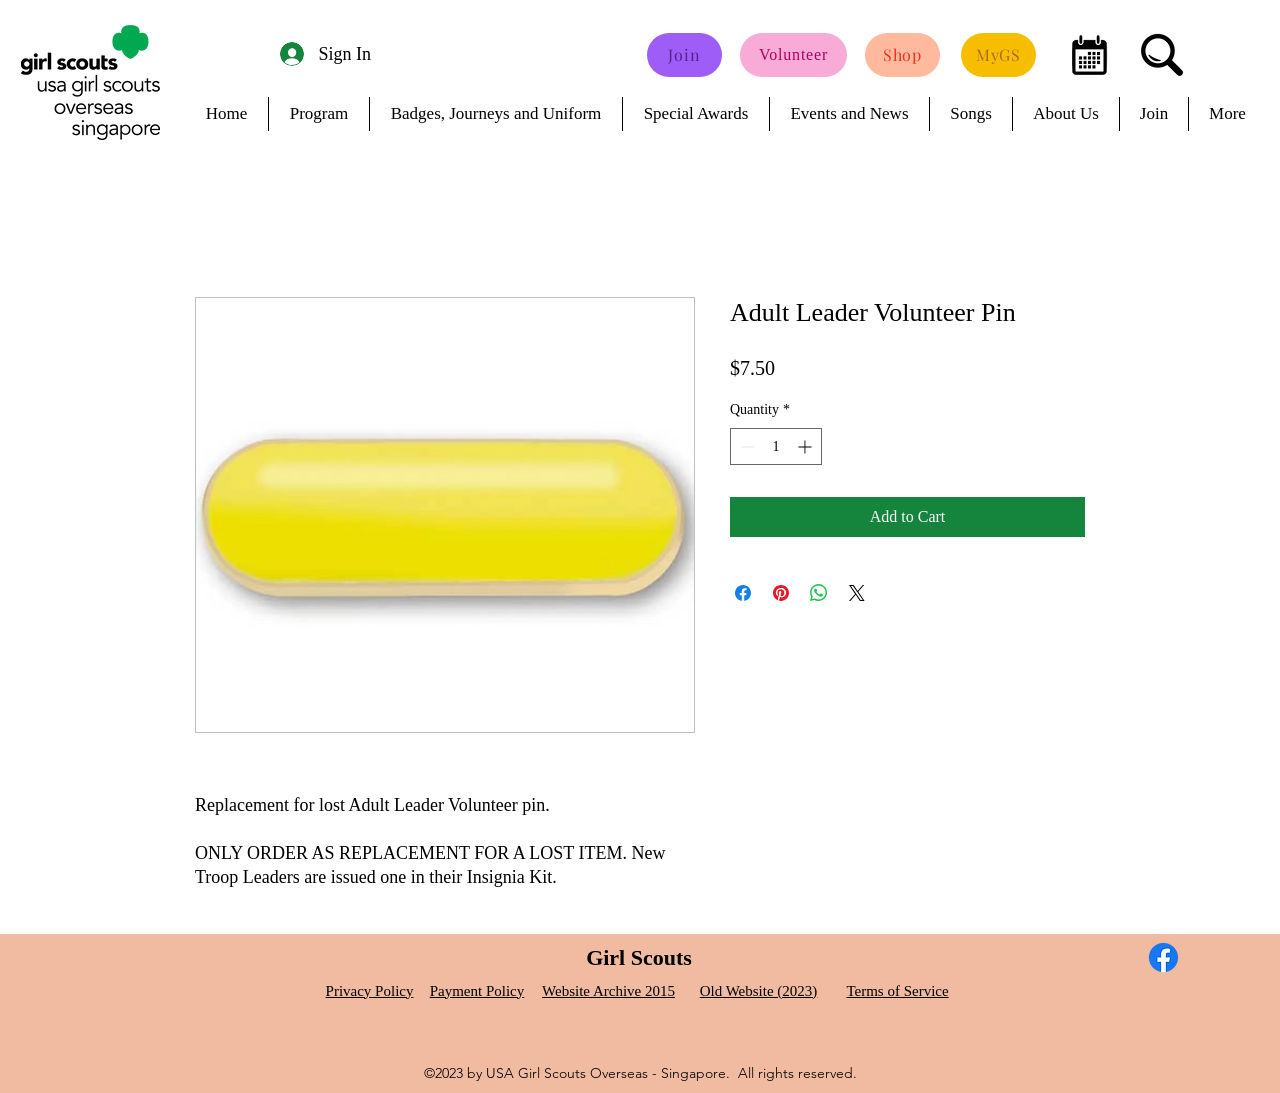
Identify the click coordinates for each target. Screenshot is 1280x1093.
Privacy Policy (370, 991)
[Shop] (902, 55)
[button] (14, 6)
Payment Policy (477, 991)
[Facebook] (1163, 957)
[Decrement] (745, 446)
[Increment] (806, 446)
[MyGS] (998, 55)
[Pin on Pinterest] (781, 593)
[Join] (684, 55)
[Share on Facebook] (743, 593)
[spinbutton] (776, 446)
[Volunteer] (793, 55)
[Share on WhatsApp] (819, 593)
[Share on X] (857, 593)
